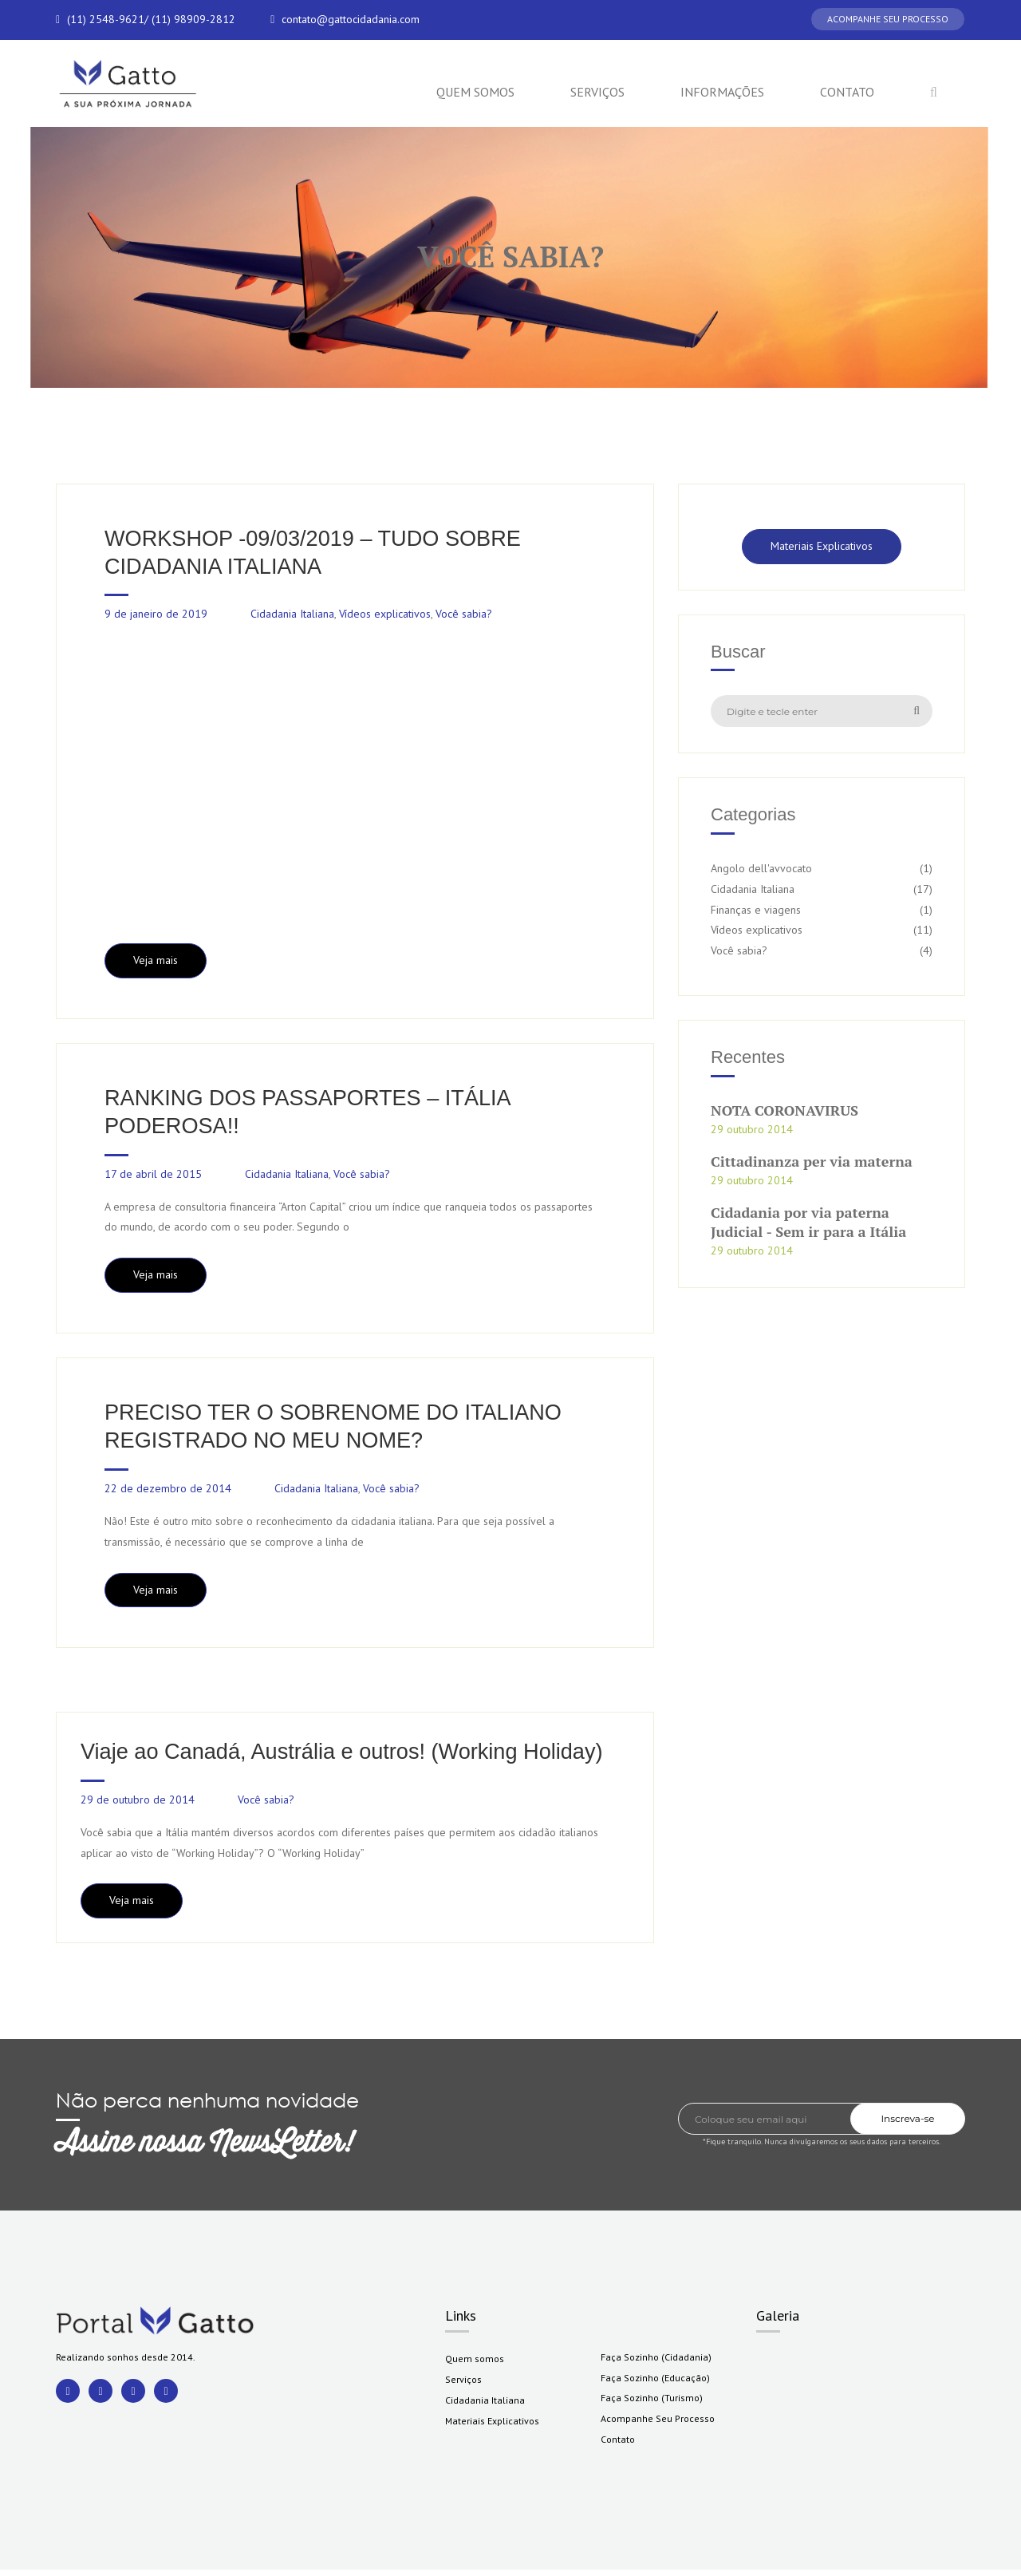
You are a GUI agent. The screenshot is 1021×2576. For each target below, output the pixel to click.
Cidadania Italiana (292, 615)
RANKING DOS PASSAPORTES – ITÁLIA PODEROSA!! (313, 1113)
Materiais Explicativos (822, 546)
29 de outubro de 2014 (138, 1805)
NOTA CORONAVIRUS (784, 1110)
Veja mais (155, 961)
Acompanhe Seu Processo (658, 2425)
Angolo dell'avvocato (761, 868)
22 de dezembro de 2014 (167, 1493)
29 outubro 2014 (752, 1129)
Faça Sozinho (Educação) (655, 2383)
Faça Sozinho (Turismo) (652, 2404)
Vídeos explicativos (385, 615)
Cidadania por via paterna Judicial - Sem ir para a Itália (808, 1221)
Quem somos (475, 92)
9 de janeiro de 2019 (155, 615)
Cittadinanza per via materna (812, 1161)
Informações (722, 92)
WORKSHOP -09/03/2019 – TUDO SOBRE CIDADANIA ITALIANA (319, 552)
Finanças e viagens (756, 910)
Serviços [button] (597, 92)
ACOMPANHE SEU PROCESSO (887, 19)
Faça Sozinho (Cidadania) (656, 2363)
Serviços (463, 2385)
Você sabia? (464, 615)
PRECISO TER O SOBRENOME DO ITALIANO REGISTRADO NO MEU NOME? (340, 1429)
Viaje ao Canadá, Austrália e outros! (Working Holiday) (350, 1756)
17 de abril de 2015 (153, 1177)
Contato (847, 92)
